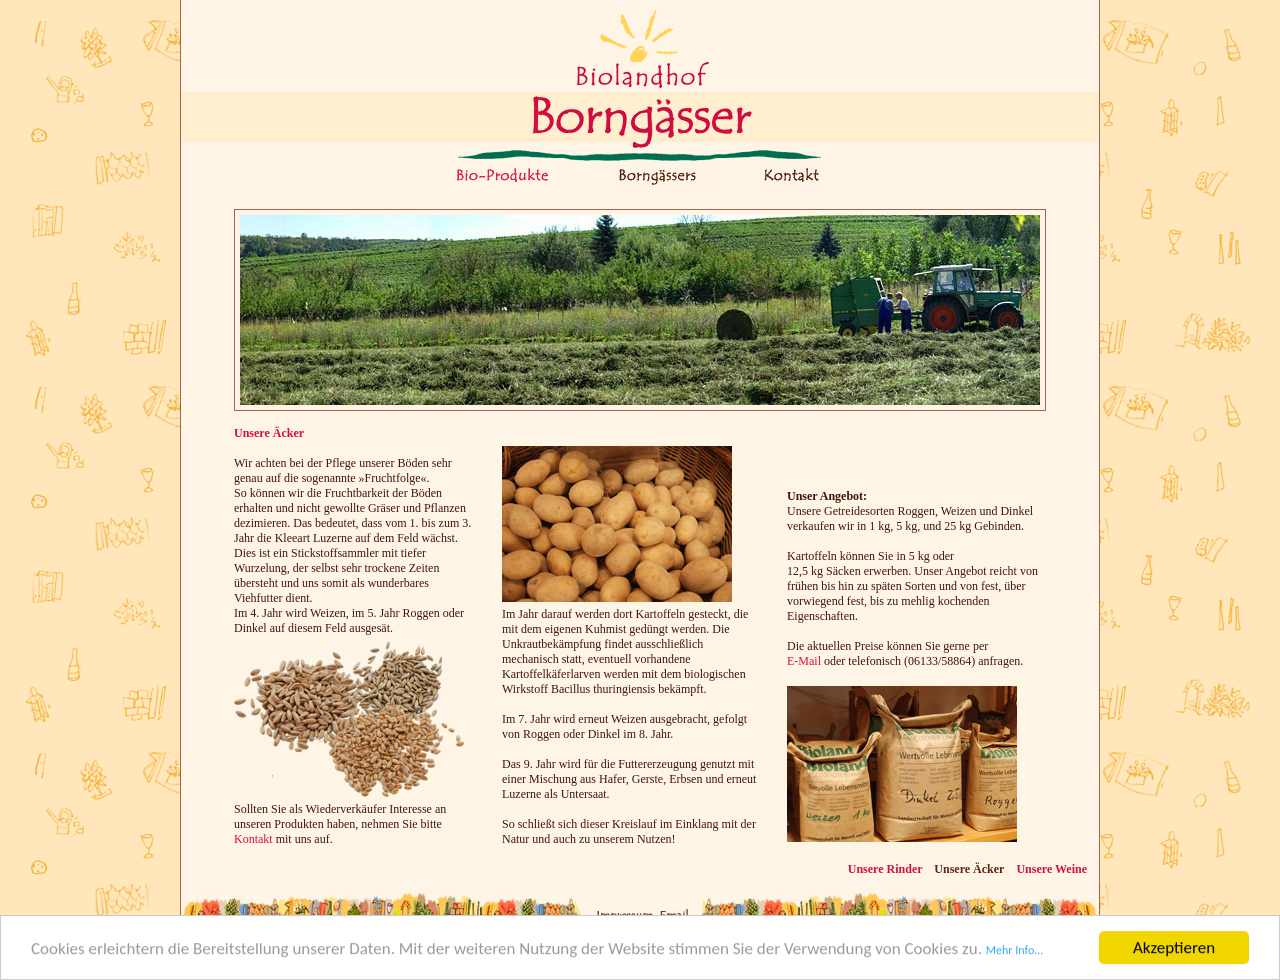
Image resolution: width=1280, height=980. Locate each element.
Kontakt (253, 839)
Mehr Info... (1015, 951)
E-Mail (804, 661)
